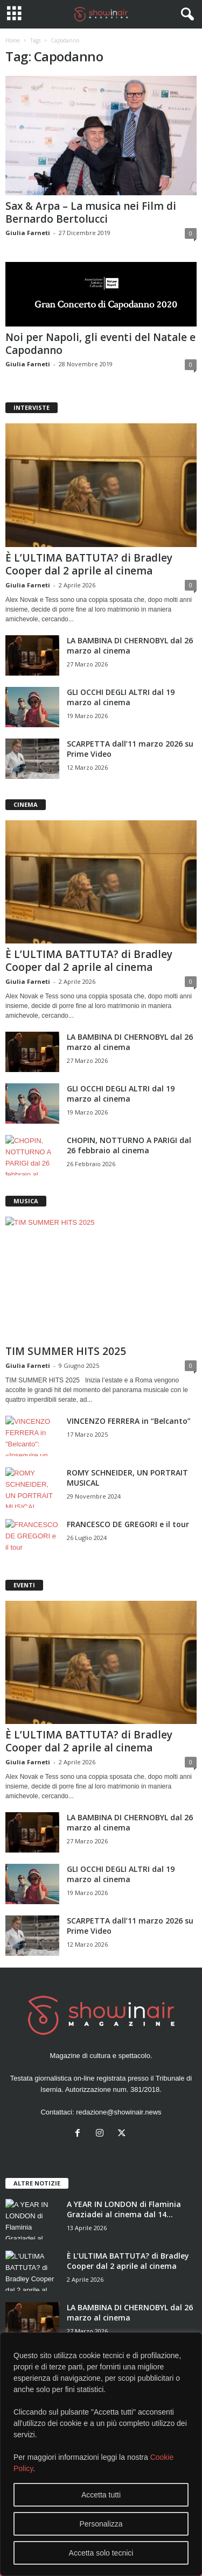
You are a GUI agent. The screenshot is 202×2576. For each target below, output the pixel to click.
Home (12, 40)
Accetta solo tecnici (101, 2553)
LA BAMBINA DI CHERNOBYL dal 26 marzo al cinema (130, 645)
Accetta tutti (101, 2494)
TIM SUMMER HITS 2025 (65, 1351)
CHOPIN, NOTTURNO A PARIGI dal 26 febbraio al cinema (129, 1145)
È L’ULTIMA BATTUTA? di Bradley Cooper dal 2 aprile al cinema (88, 564)
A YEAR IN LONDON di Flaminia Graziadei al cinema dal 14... (124, 2209)
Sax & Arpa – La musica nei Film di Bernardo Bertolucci (90, 212)
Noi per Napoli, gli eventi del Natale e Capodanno (100, 343)
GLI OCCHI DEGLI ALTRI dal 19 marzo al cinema (121, 697)
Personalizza (100, 2524)
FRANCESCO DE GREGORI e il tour (128, 1524)
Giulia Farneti (27, 233)
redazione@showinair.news (118, 2112)
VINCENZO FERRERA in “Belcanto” (129, 1421)
